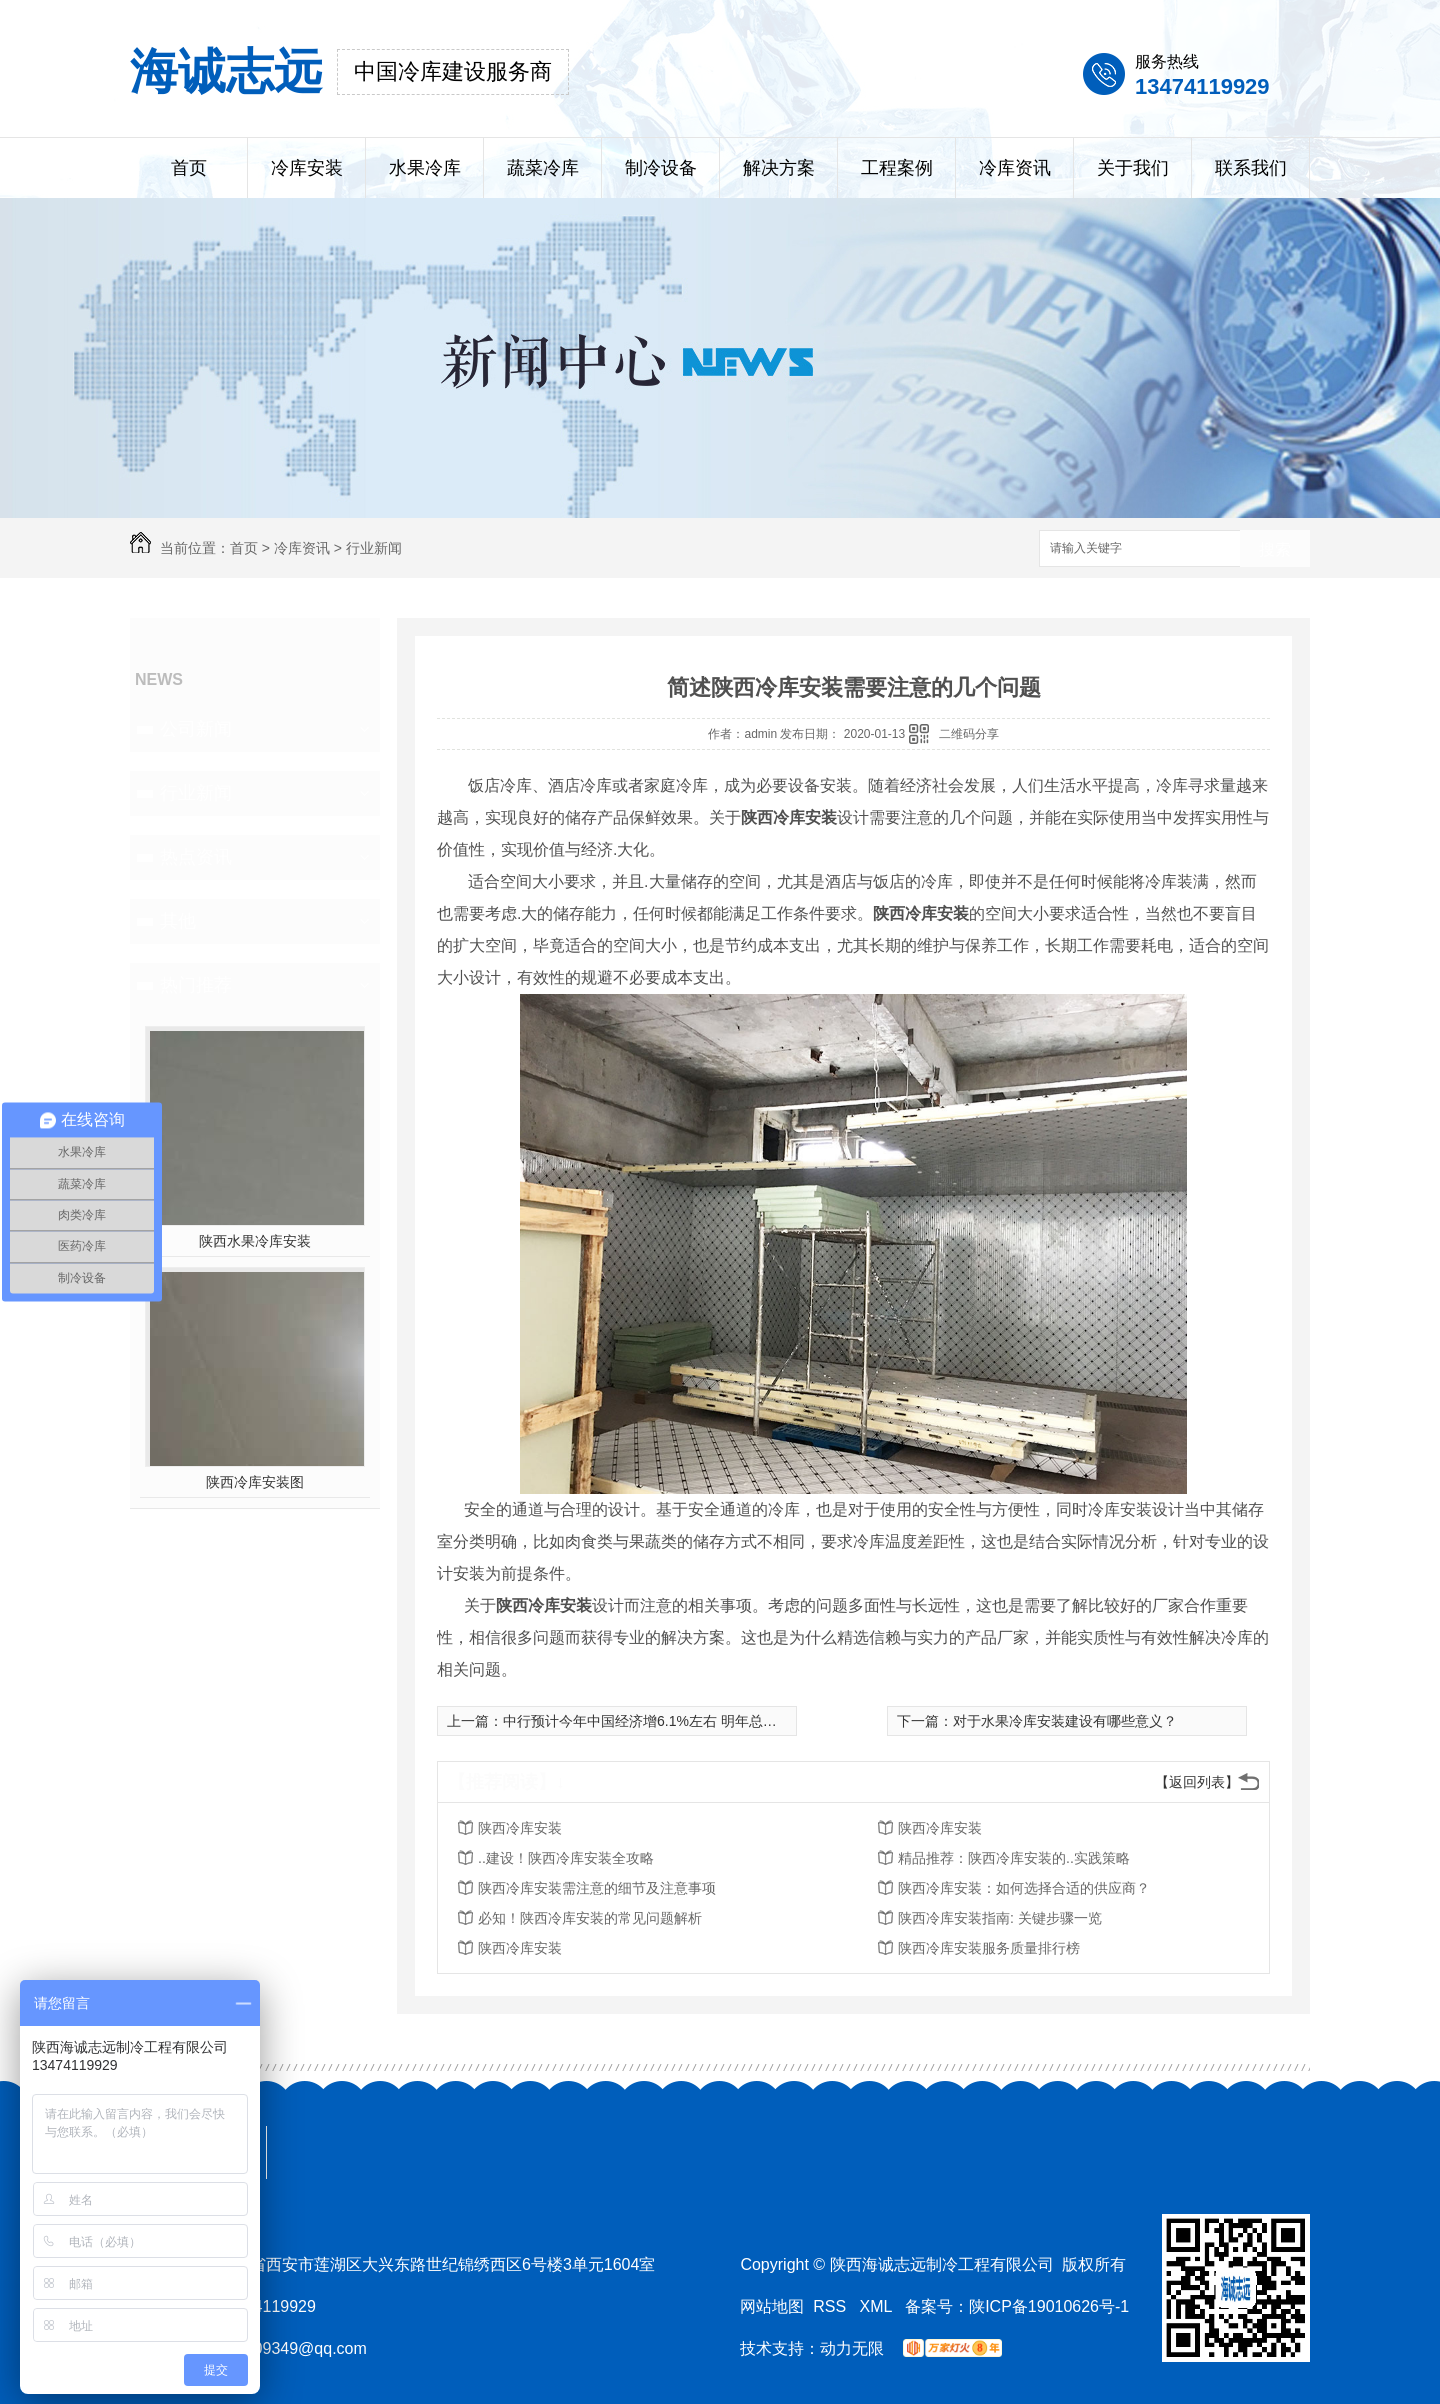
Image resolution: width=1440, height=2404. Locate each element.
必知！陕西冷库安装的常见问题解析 (590, 1918)
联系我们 (1251, 168)
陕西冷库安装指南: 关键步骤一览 (1000, 1918)
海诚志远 (226, 71)
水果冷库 (425, 168)
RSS (831, 2306)
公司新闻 (196, 729)
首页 (189, 168)
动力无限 (852, 2348)
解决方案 (779, 168)
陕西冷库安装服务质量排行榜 (989, 1948)
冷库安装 (307, 168)
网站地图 (772, 2306)
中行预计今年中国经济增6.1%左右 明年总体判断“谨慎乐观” (686, 1721)
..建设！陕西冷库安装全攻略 (566, 1858)
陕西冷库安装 (520, 1828)
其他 (178, 921)
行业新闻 (374, 548)
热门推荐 (196, 985)
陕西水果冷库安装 (255, 1241)
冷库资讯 (1015, 168)
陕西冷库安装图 (255, 1482)
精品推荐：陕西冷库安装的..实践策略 (1014, 1858)
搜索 (1275, 549)
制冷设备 (661, 168)
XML (878, 2306)
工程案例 (897, 168)
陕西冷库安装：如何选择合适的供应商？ (1024, 1888)
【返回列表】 (1197, 1782)
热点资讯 (196, 857)
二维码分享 (969, 734)
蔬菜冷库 (543, 168)
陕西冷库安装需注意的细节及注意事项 (597, 1888)
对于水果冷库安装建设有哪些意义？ (1065, 1721)
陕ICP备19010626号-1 (1049, 2306)
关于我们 (1133, 168)
